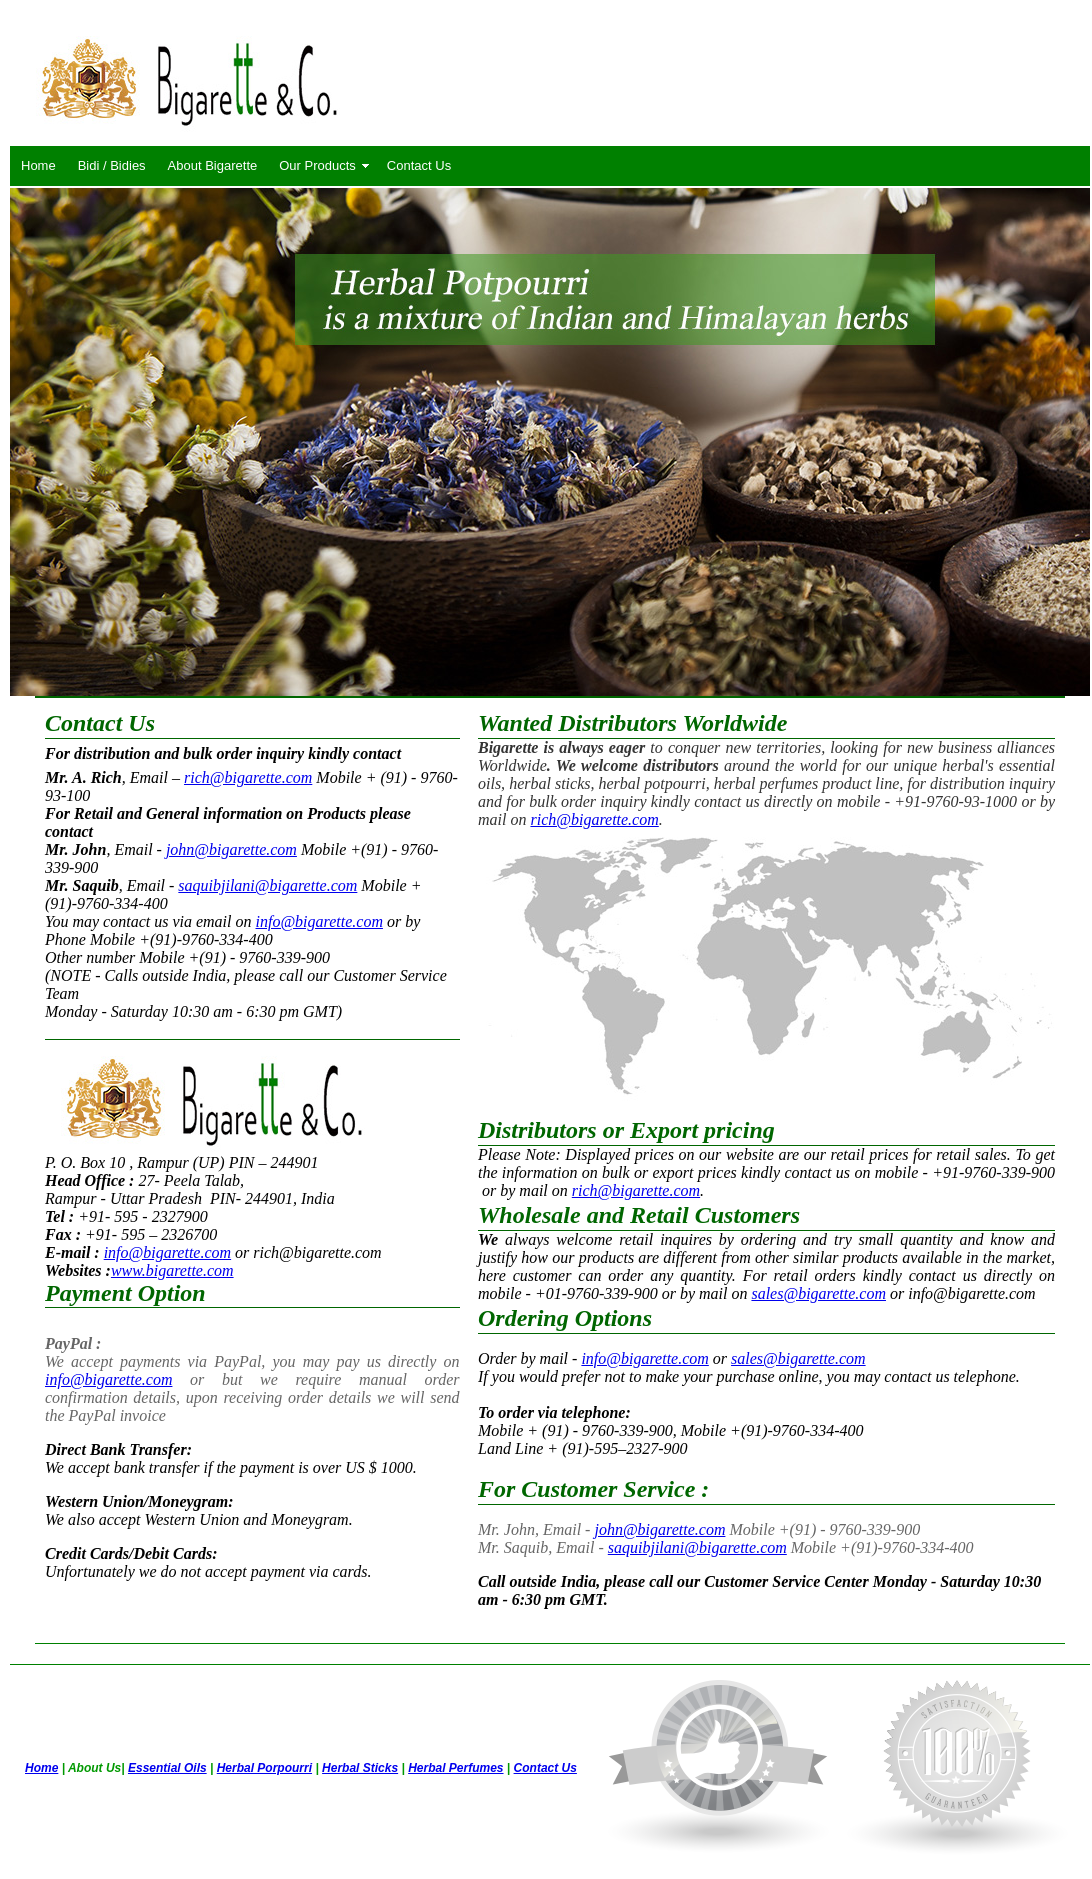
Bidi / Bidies (112, 165)
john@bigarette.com (231, 849)
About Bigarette (213, 165)
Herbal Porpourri (264, 1768)
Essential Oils (167, 1768)
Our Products (317, 165)
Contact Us (419, 165)
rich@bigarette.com (248, 777)
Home (38, 165)
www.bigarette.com (172, 1270)
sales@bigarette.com (818, 1293)
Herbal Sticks (360, 1768)
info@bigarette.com (319, 921)
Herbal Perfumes (455, 1768)
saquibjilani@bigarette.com (267, 885)
